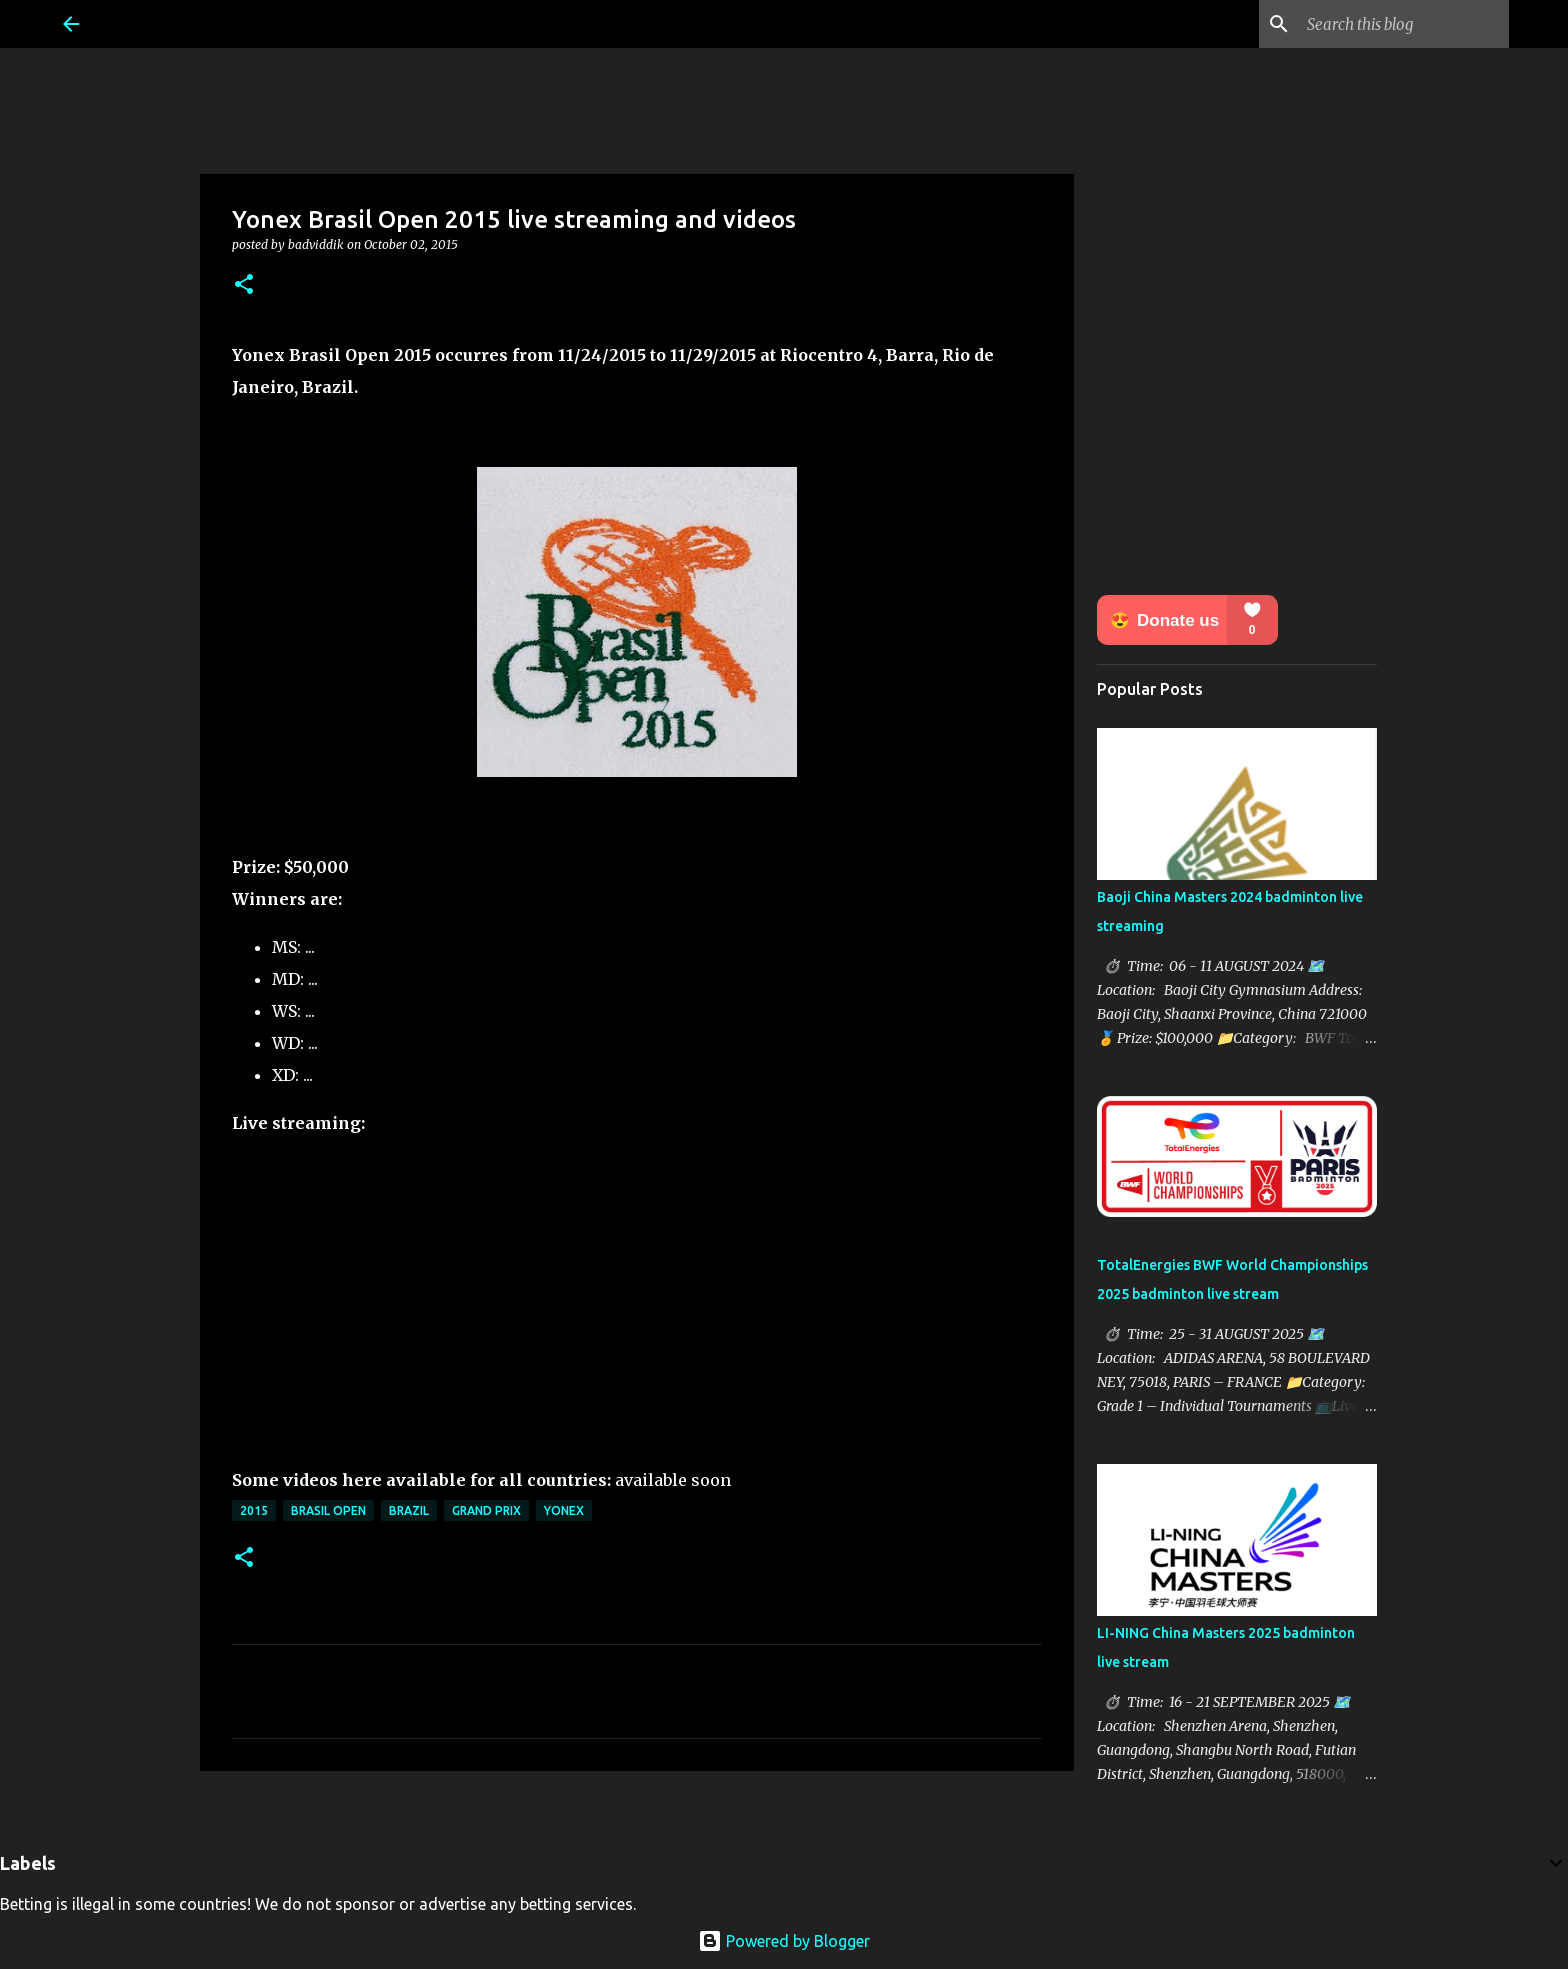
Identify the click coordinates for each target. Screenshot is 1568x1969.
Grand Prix (486, 1510)
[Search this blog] (1404, 24)
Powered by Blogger (784, 1941)
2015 (254, 1510)
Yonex (564, 1510)
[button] (244, 285)
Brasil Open (328, 1510)
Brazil (409, 1510)
